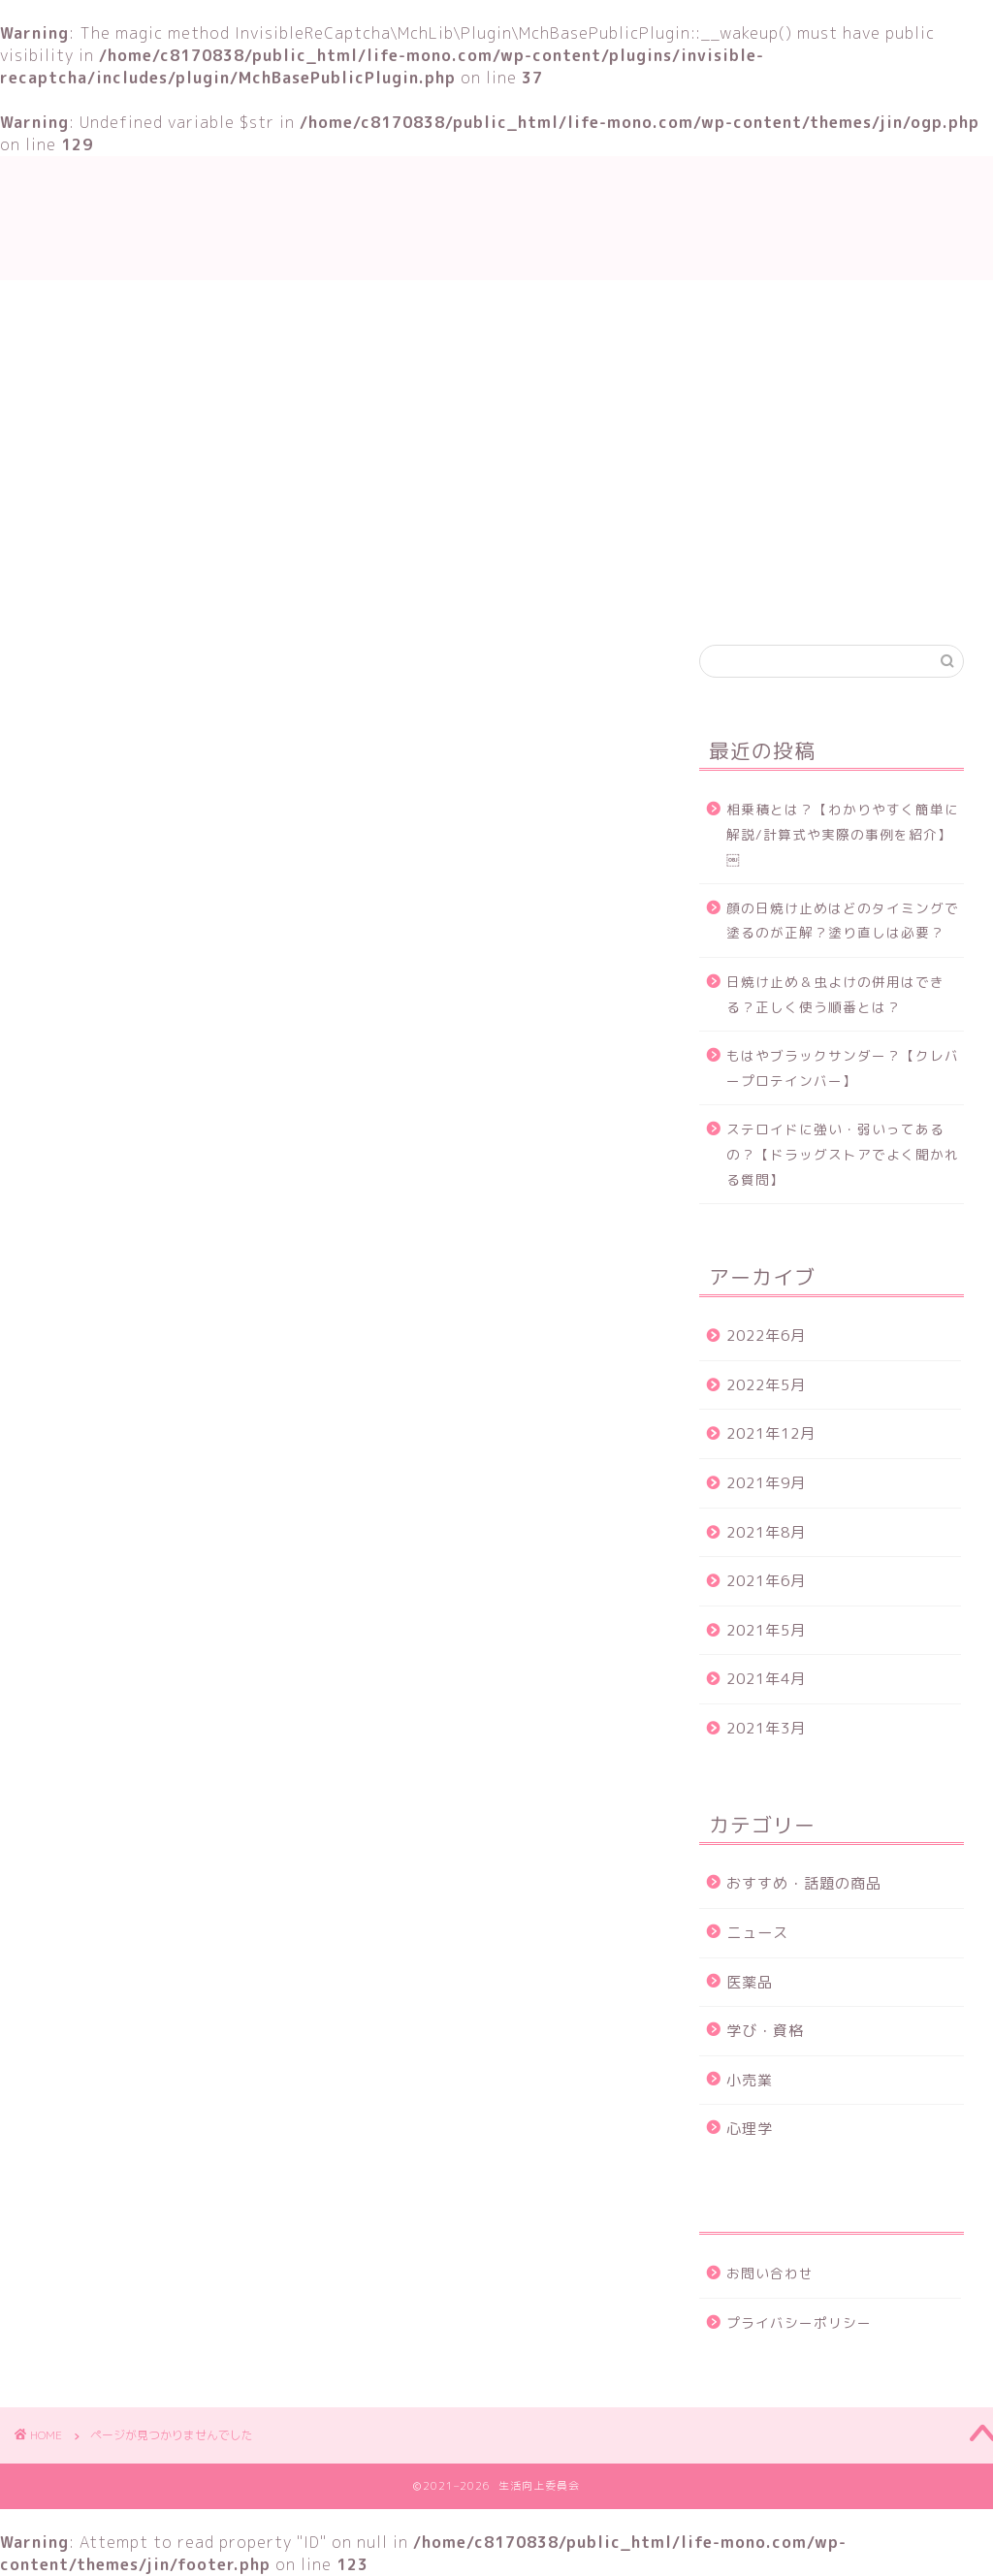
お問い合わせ (694, 594)
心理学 (749, 2128)
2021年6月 (766, 1581)
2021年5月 (766, 1630)
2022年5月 (766, 1385)
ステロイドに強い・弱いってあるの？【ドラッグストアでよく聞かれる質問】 (842, 1154)
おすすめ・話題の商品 (529, 594)
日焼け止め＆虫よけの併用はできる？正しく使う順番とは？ (835, 994)
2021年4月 (766, 1679)
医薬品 (749, 1982)
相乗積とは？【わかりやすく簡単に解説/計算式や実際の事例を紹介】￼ (842, 834)
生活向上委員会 (496, 218)
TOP (271, 594)
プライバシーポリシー (799, 2322)
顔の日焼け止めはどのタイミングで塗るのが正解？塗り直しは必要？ (842, 920)
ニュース (140, 1533)
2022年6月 (766, 1335)
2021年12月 (771, 1433)
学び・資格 (372, 594)
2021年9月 (766, 1483)
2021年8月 (766, 1532)
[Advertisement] (496, 425)
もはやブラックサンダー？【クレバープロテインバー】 (842, 1068)
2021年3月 (766, 1728)
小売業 (749, 2080)
